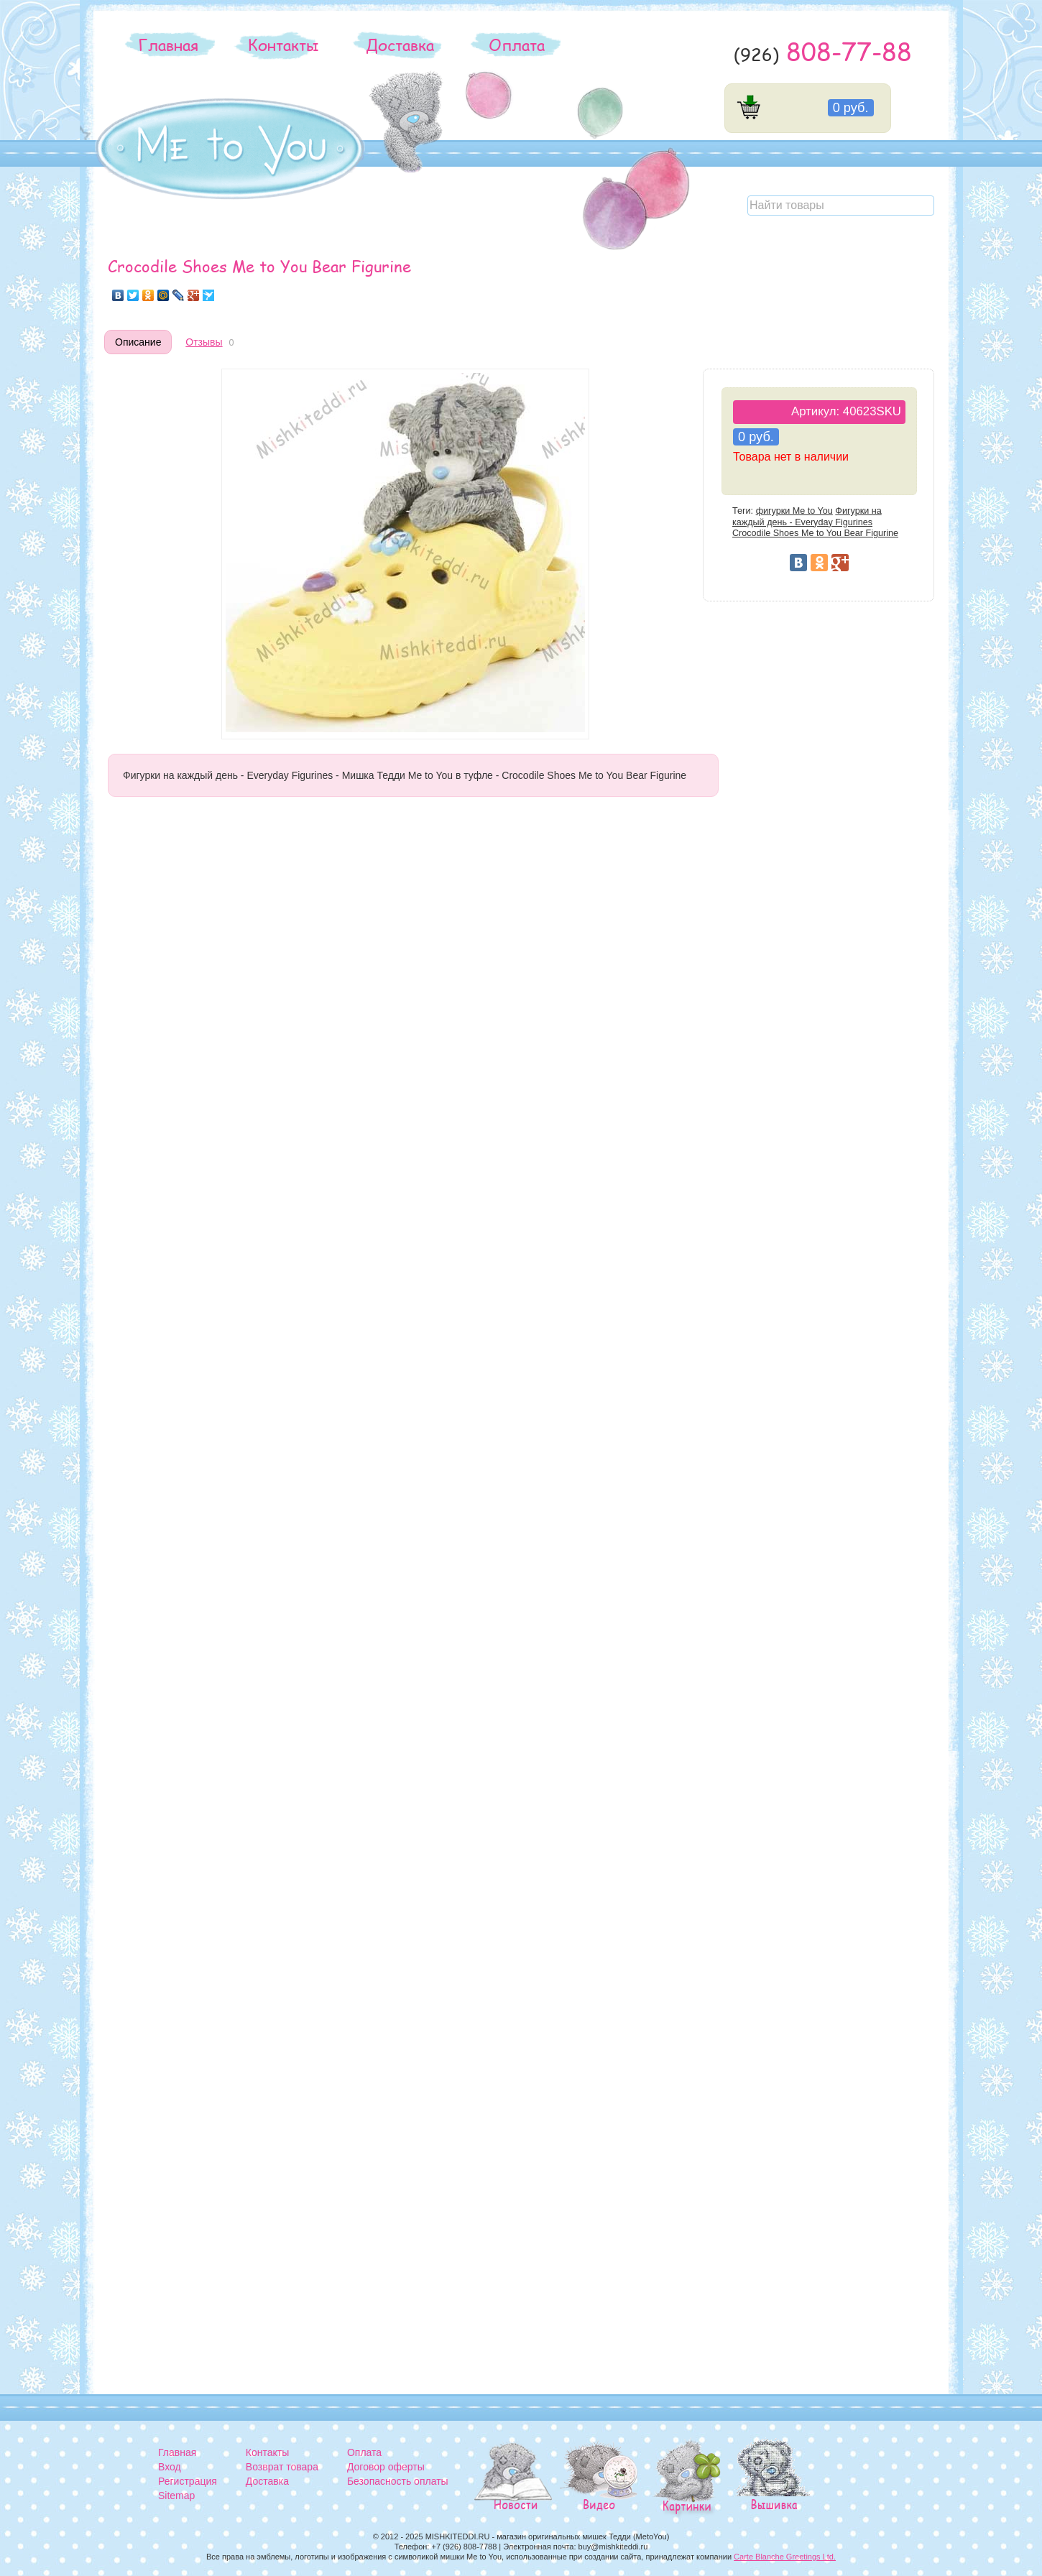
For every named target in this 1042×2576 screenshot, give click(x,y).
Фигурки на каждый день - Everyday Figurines (807, 516)
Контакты (283, 44)
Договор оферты (386, 2467)
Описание (138, 342)
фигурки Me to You (794, 511)
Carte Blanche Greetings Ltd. (785, 2556)
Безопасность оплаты (397, 2481)
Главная (168, 44)
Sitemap (176, 2495)
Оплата (517, 44)
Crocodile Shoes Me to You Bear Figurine (815, 533)
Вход (169, 2467)
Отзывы (203, 342)
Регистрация (187, 2481)
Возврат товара (282, 2467)
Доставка (400, 44)
